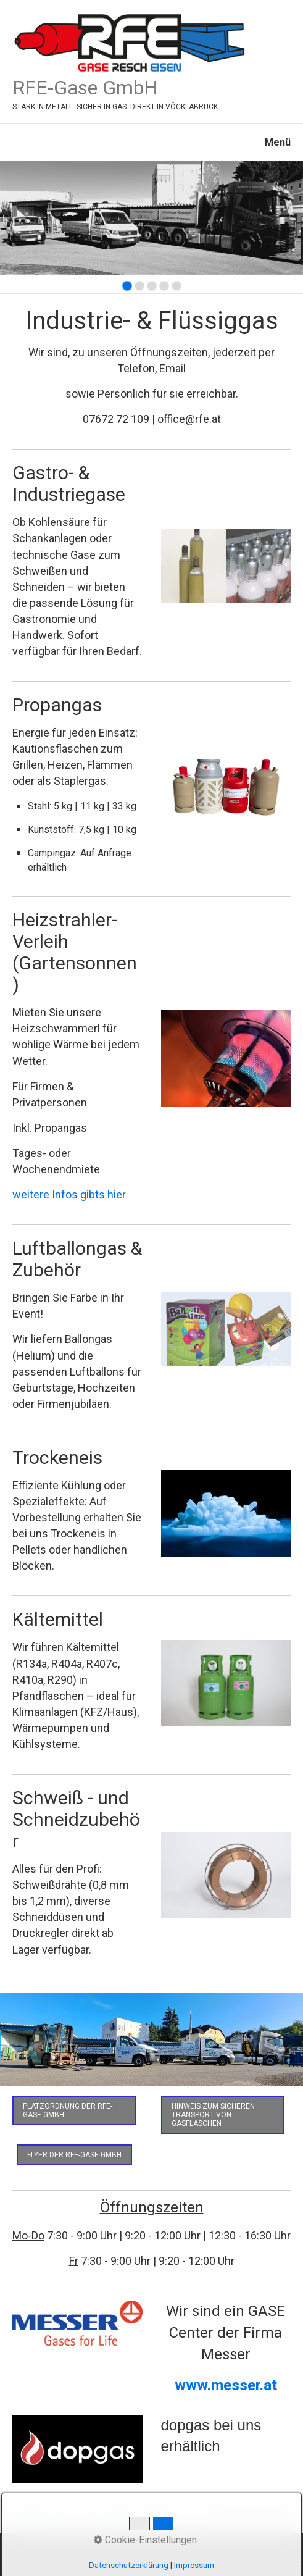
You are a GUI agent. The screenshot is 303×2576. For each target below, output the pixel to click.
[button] (74, 2110)
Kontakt (120, 2516)
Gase (90, 2516)
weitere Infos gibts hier (69, 1194)
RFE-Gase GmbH (85, 87)
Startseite (29, 2516)
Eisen (63, 2516)
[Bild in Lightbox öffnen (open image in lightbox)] (151, 2040)
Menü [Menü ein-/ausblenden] (278, 142)
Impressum (160, 2516)
